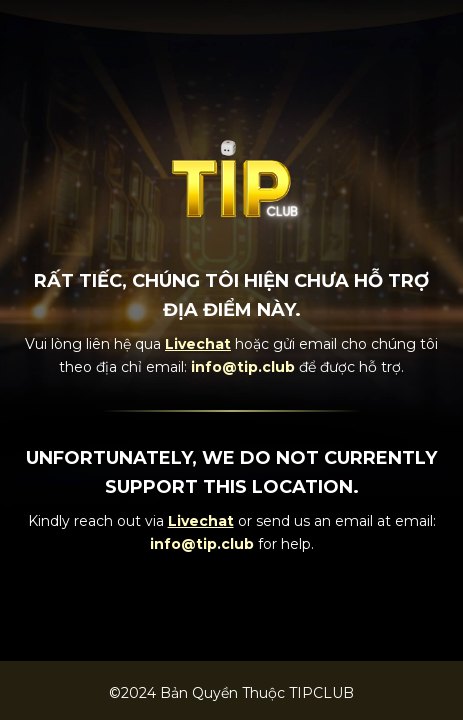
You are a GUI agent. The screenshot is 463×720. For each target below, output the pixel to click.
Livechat (198, 344)
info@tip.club (243, 367)
